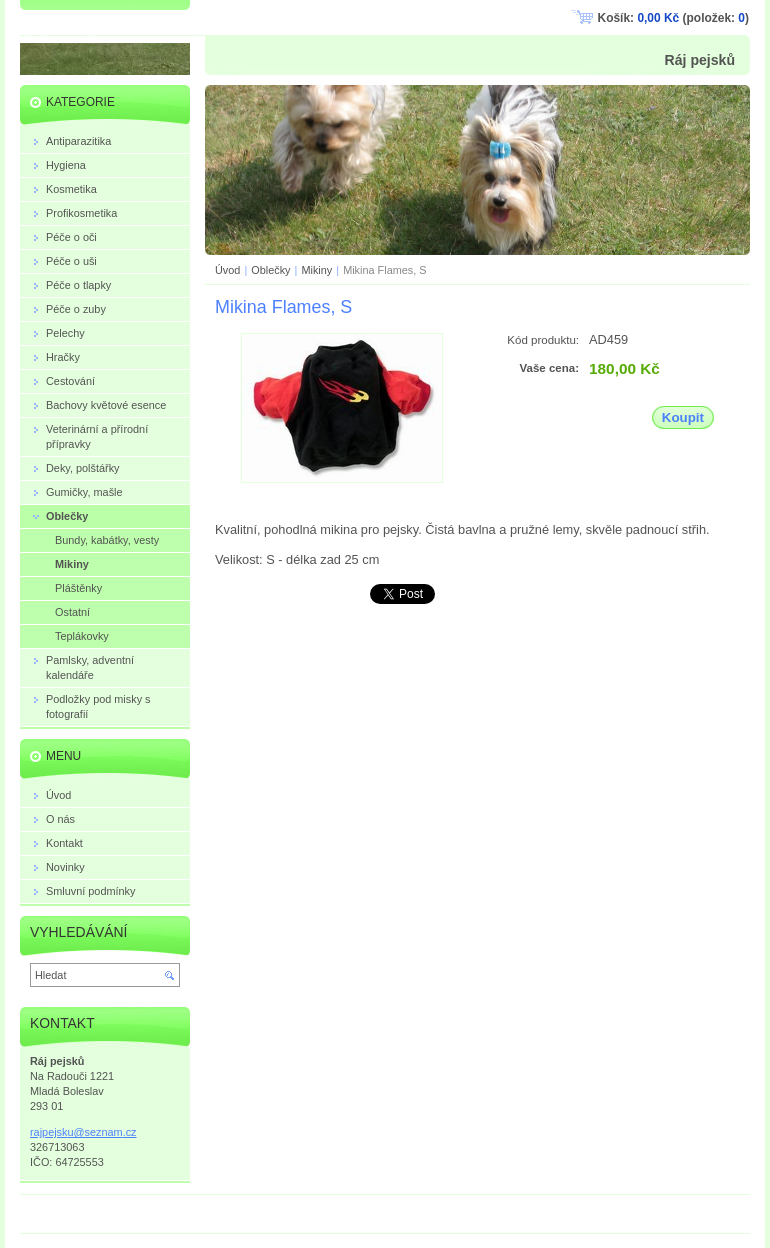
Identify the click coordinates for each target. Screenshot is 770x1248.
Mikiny (316, 270)
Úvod (227, 270)
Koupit (683, 417)
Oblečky (272, 270)
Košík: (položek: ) (673, 18)
